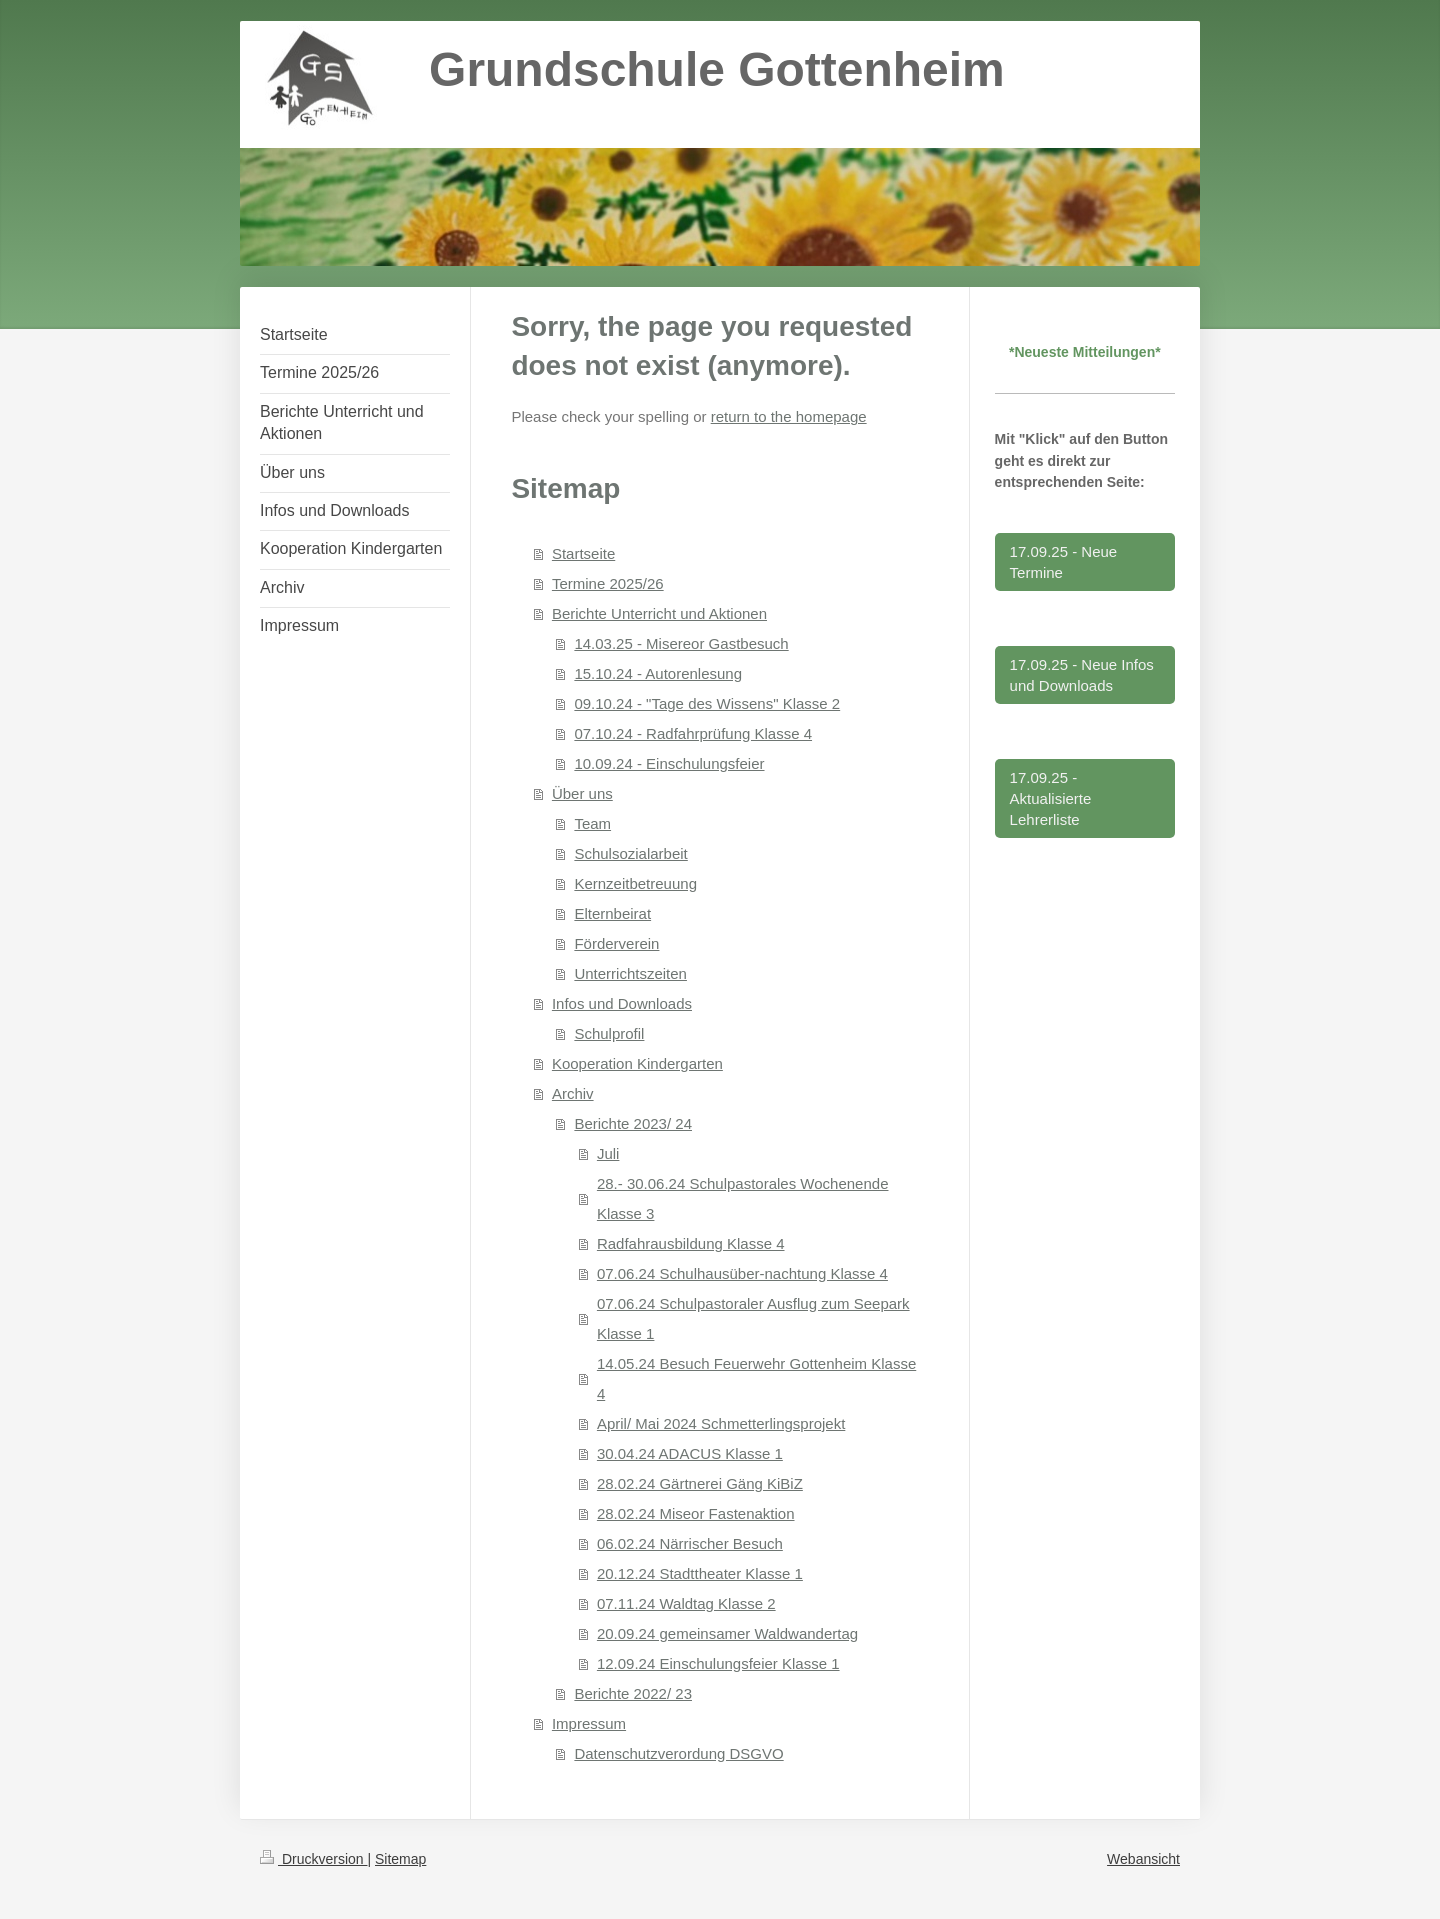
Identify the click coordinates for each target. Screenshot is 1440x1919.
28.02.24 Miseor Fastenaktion (696, 1513)
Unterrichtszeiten (630, 973)
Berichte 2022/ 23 (633, 1693)
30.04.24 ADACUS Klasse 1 (690, 1453)
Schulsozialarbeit (630, 853)
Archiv (573, 1093)
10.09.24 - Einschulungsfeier (669, 763)
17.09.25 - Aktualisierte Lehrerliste (1051, 798)
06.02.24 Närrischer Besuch (690, 1543)
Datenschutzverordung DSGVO (678, 1753)
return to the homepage (789, 416)
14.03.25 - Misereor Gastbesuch (681, 643)
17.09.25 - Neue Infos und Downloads (1082, 675)
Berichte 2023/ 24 (633, 1123)
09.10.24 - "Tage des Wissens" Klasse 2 (707, 703)
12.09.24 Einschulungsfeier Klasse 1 (718, 1663)
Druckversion (313, 1859)
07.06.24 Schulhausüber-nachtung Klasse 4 (742, 1273)
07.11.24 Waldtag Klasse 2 (686, 1603)
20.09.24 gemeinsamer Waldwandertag (727, 1633)
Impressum (589, 1723)
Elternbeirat (612, 913)
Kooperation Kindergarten (637, 1063)
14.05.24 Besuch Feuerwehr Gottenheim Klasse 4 (756, 1378)
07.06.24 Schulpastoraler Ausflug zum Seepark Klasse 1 (753, 1318)
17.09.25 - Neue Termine (1064, 562)
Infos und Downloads (622, 1003)
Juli (608, 1153)
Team (592, 823)
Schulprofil (609, 1033)
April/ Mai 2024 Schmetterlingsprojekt (721, 1423)
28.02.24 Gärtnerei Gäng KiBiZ (700, 1483)
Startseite (583, 553)
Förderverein (616, 943)
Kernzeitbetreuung (635, 883)
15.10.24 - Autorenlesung (658, 673)
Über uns (582, 793)
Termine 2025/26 (608, 583)
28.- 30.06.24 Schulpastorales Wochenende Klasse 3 (743, 1198)
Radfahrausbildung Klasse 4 (691, 1243)
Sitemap (400, 1859)
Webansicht (1143, 1859)
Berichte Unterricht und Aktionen (659, 613)
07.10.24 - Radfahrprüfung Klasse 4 (693, 733)
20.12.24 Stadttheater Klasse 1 (700, 1573)
